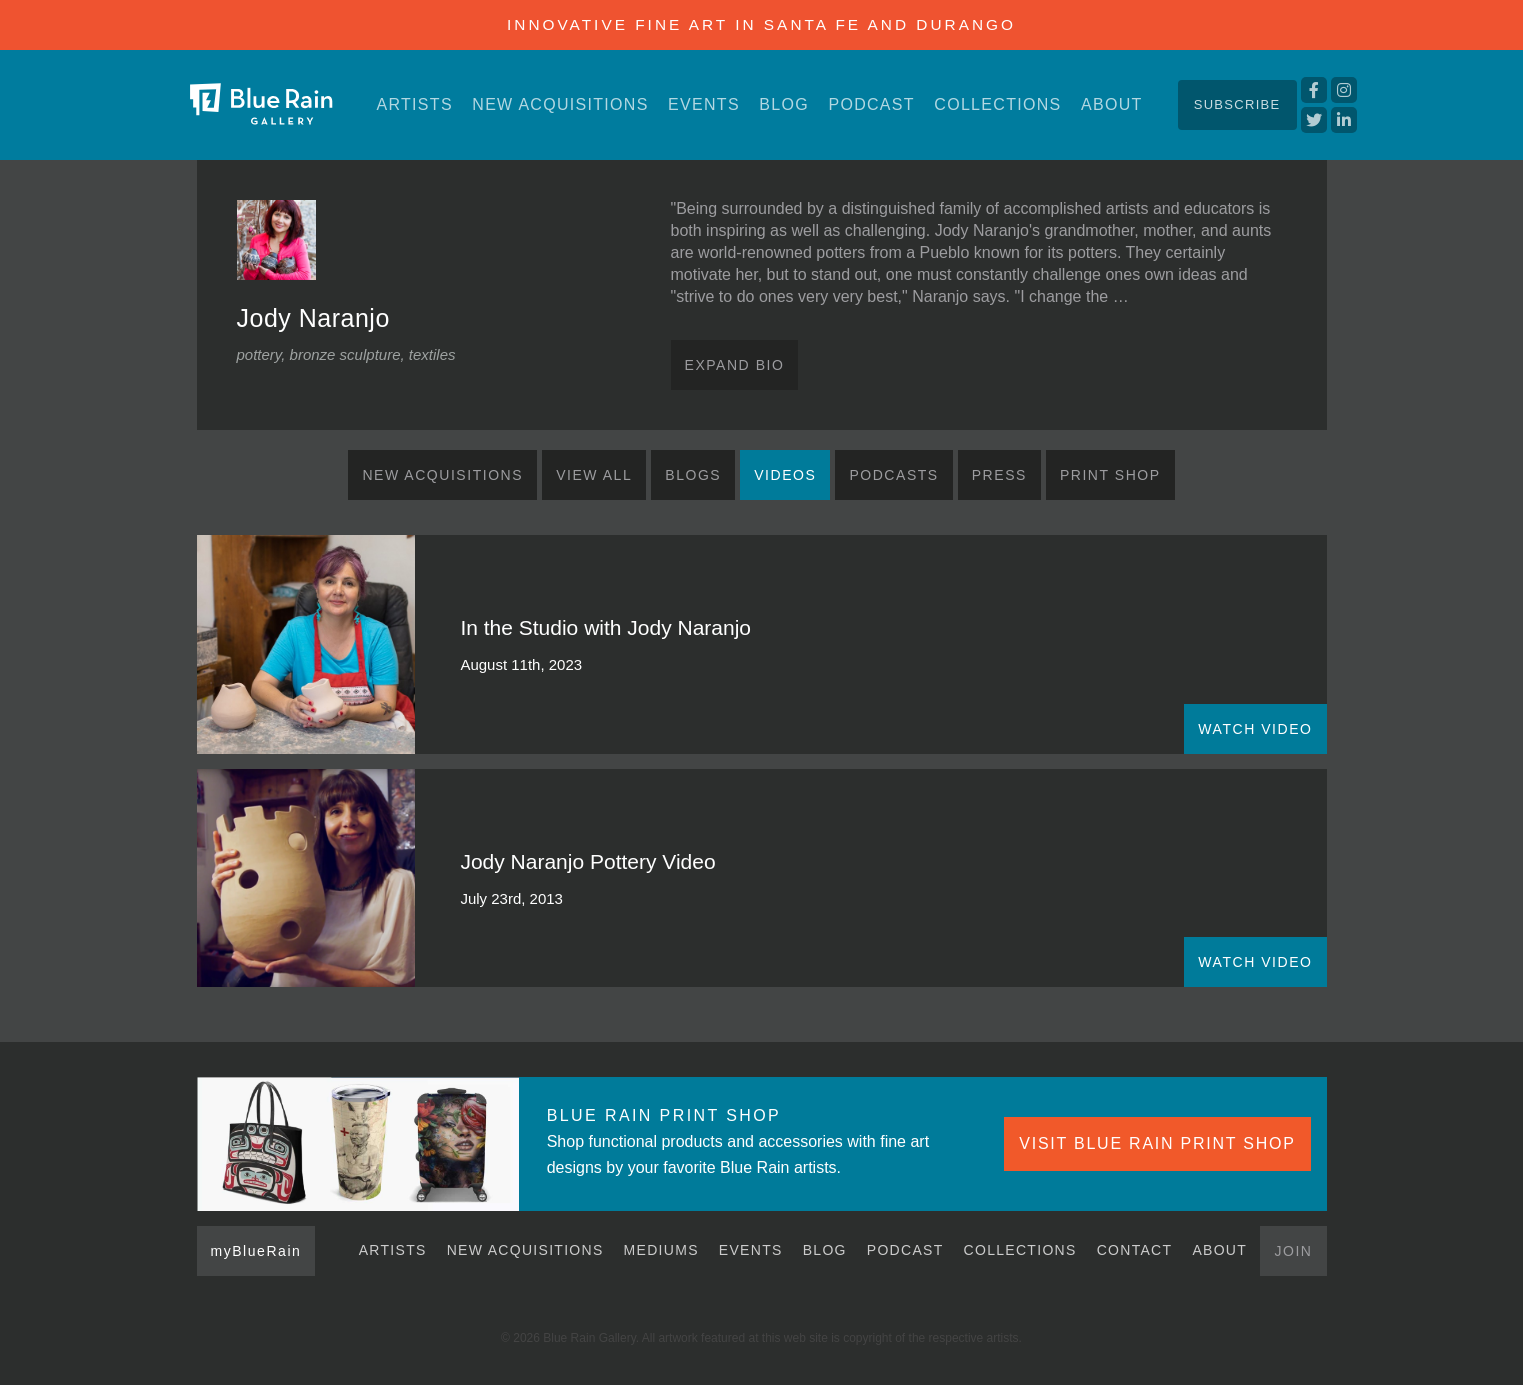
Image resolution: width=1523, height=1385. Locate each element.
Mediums (661, 1250)
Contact (1135, 1250)
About (1112, 104)
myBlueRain (256, 1251)
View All (594, 475)
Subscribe (1237, 104)
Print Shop (1110, 475)
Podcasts (893, 475)
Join (1293, 1251)
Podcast (871, 104)
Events (704, 104)
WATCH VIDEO (1255, 729)
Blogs (693, 475)
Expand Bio (735, 365)
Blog (784, 104)
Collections (997, 104)
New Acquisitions (560, 104)
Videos (785, 475)
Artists (415, 104)
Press (999, 475)
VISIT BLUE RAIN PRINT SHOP (1157, 1143)
